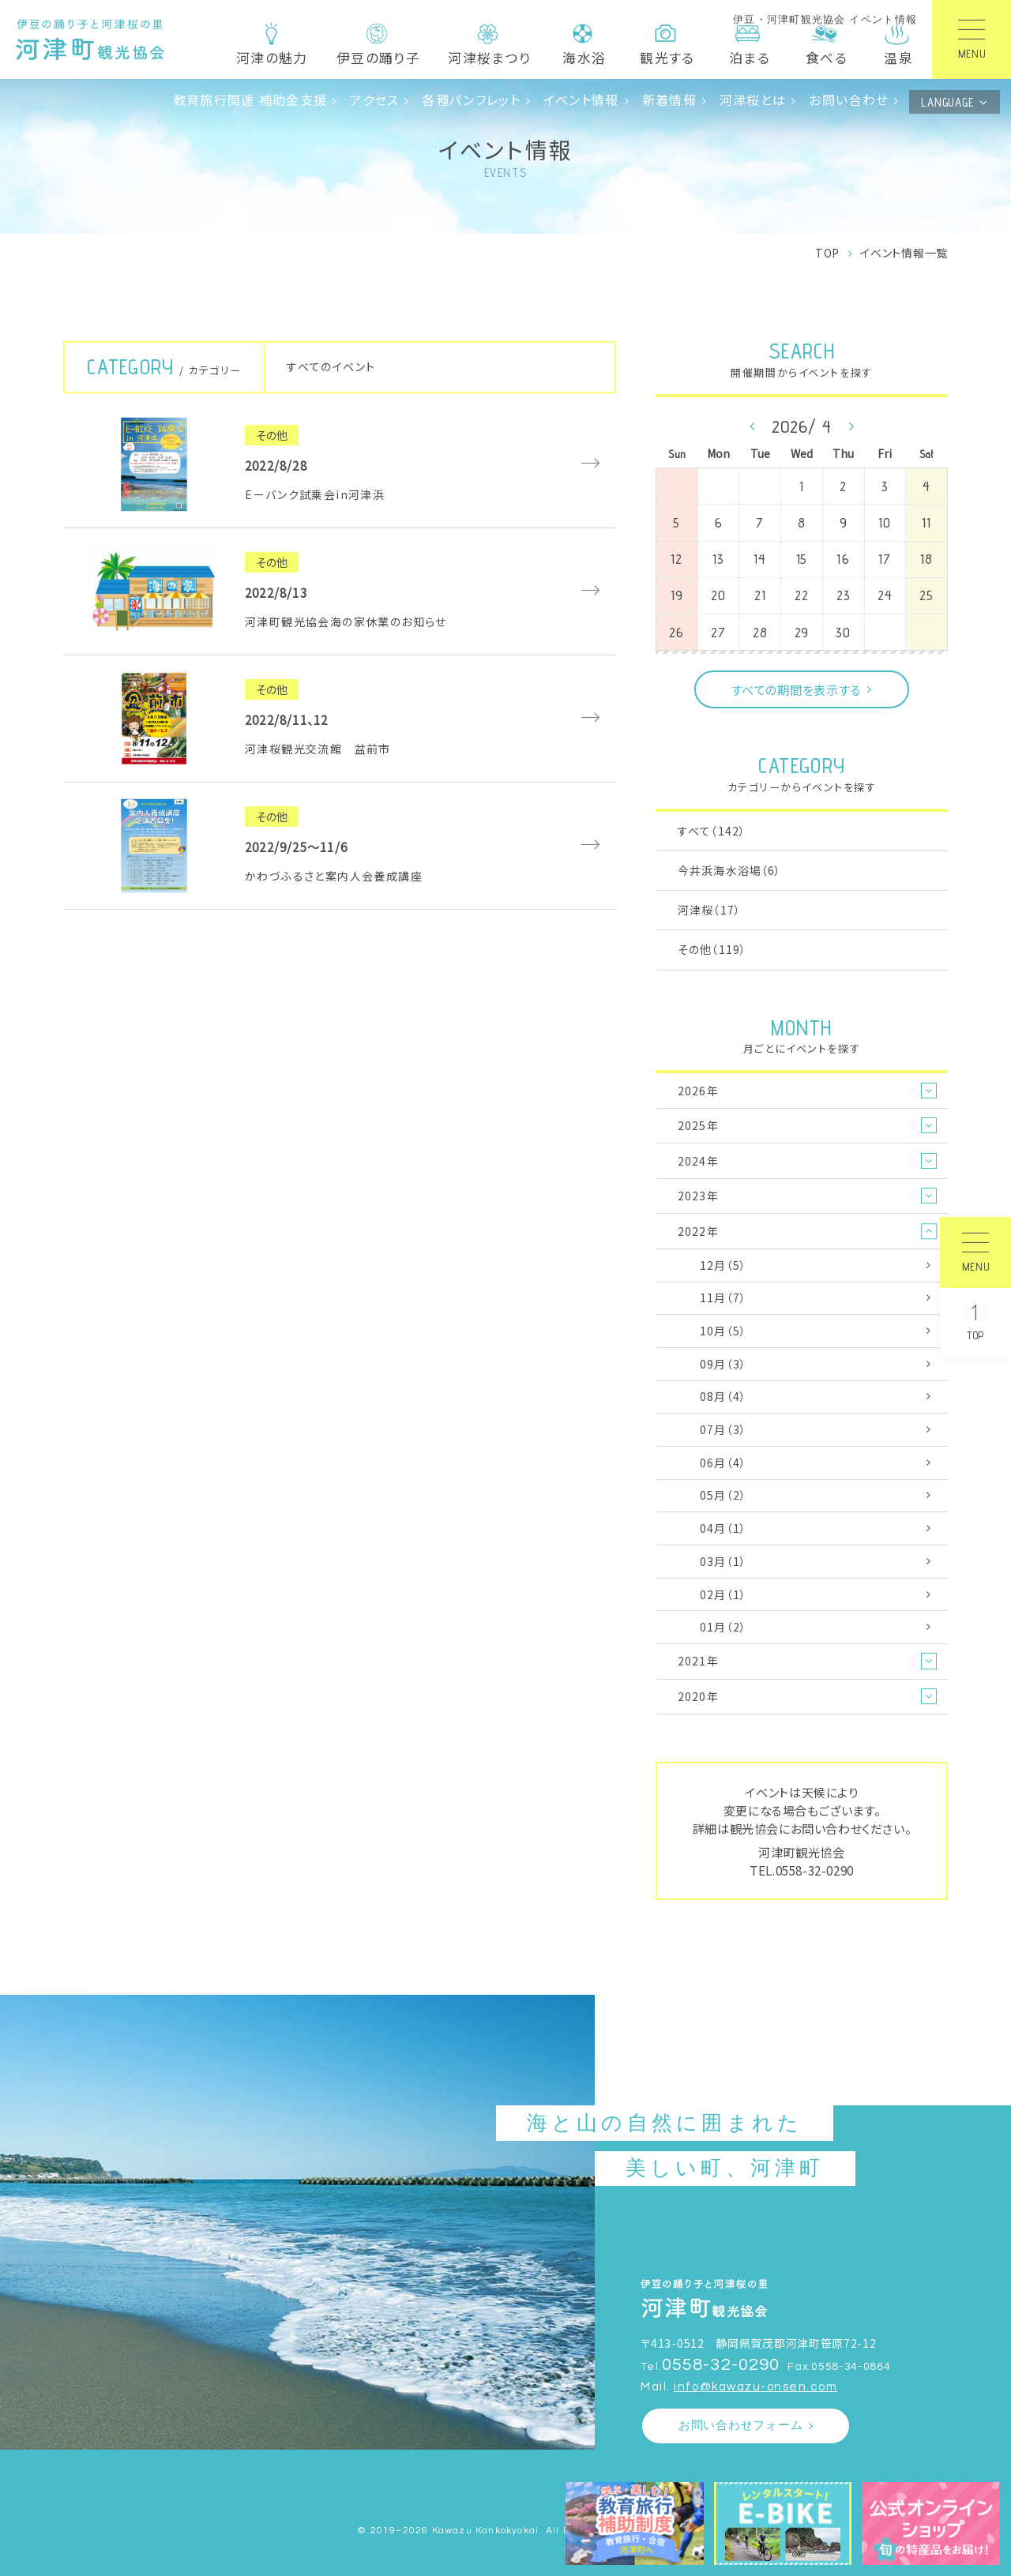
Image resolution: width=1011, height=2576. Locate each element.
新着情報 (669, 99)
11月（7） (723, 1297)
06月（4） (723, 1462)
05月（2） (723, 1495)
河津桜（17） (709, 910)
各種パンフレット (471, 99)
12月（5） (723, 1265)
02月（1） (723, 1594)
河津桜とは (753, 99)
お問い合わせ (849, 99)
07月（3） (723, 1429)
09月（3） (723, 1364)
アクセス (374, 99)
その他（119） (712, 949)
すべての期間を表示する (796, 689)
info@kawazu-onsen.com (755, 2387)
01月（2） (723, 1627)
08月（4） (723, 1396)
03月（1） (723, 1561)
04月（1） (723, 1528)
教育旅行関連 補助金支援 (250, 99)
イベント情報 (581, 99)
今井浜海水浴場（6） (729, 870)
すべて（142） (712, 831)
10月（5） (723, 1331)
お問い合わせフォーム (740, 2425)
